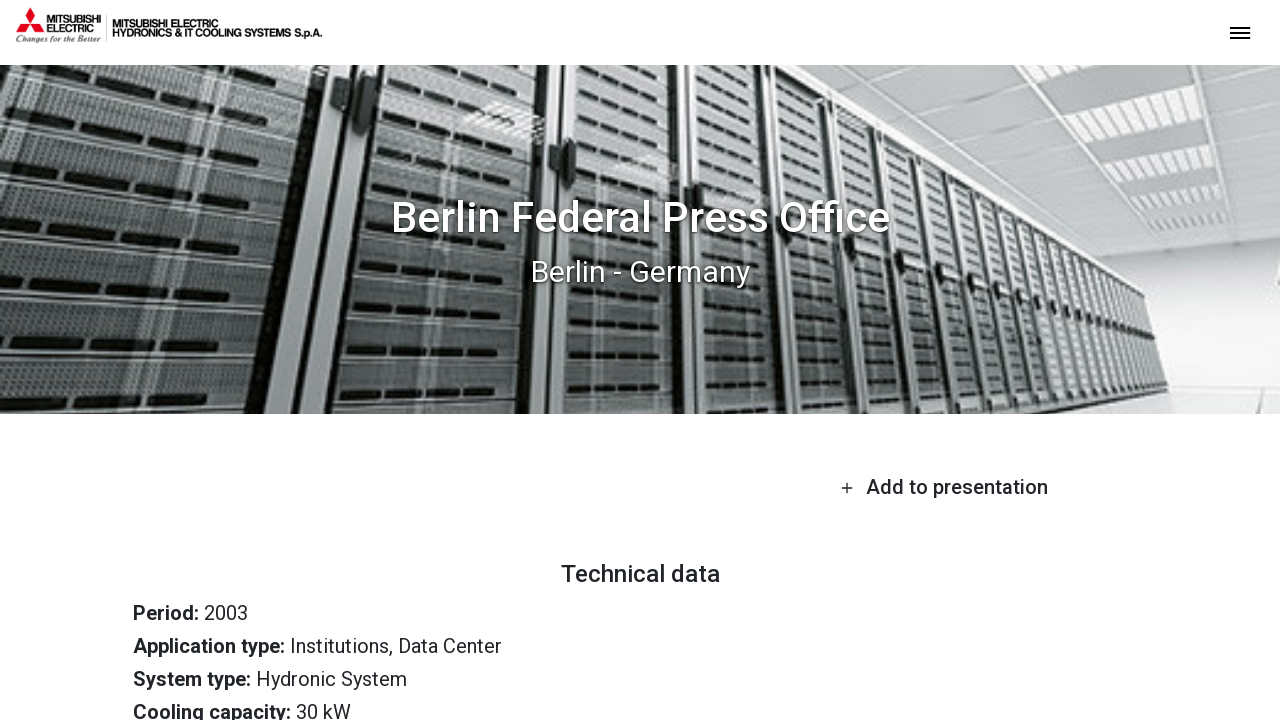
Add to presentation (944, 487)
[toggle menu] (1240, 31)
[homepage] (169, 35)
